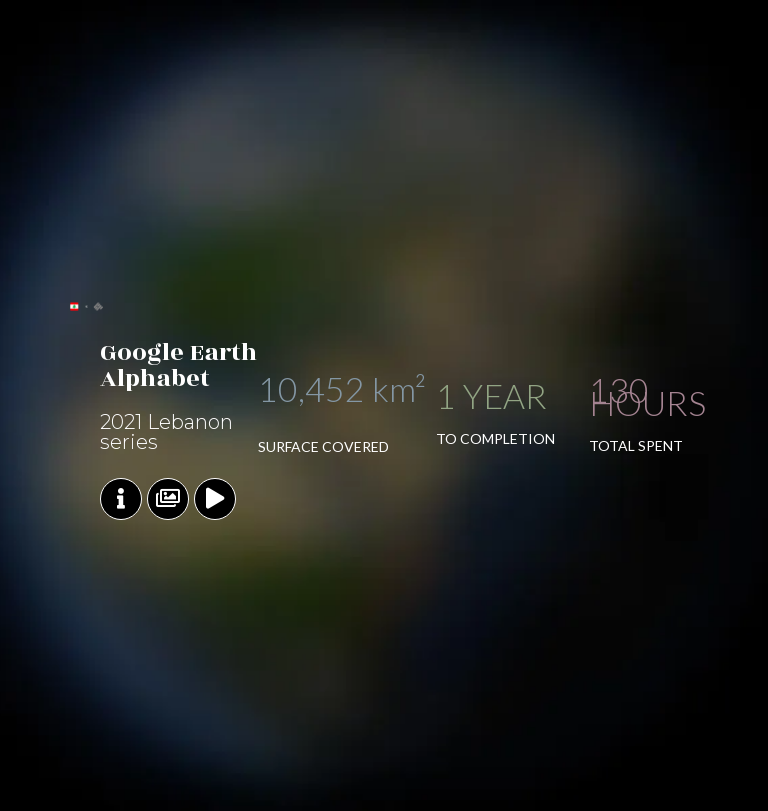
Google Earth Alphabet (178, 365)
